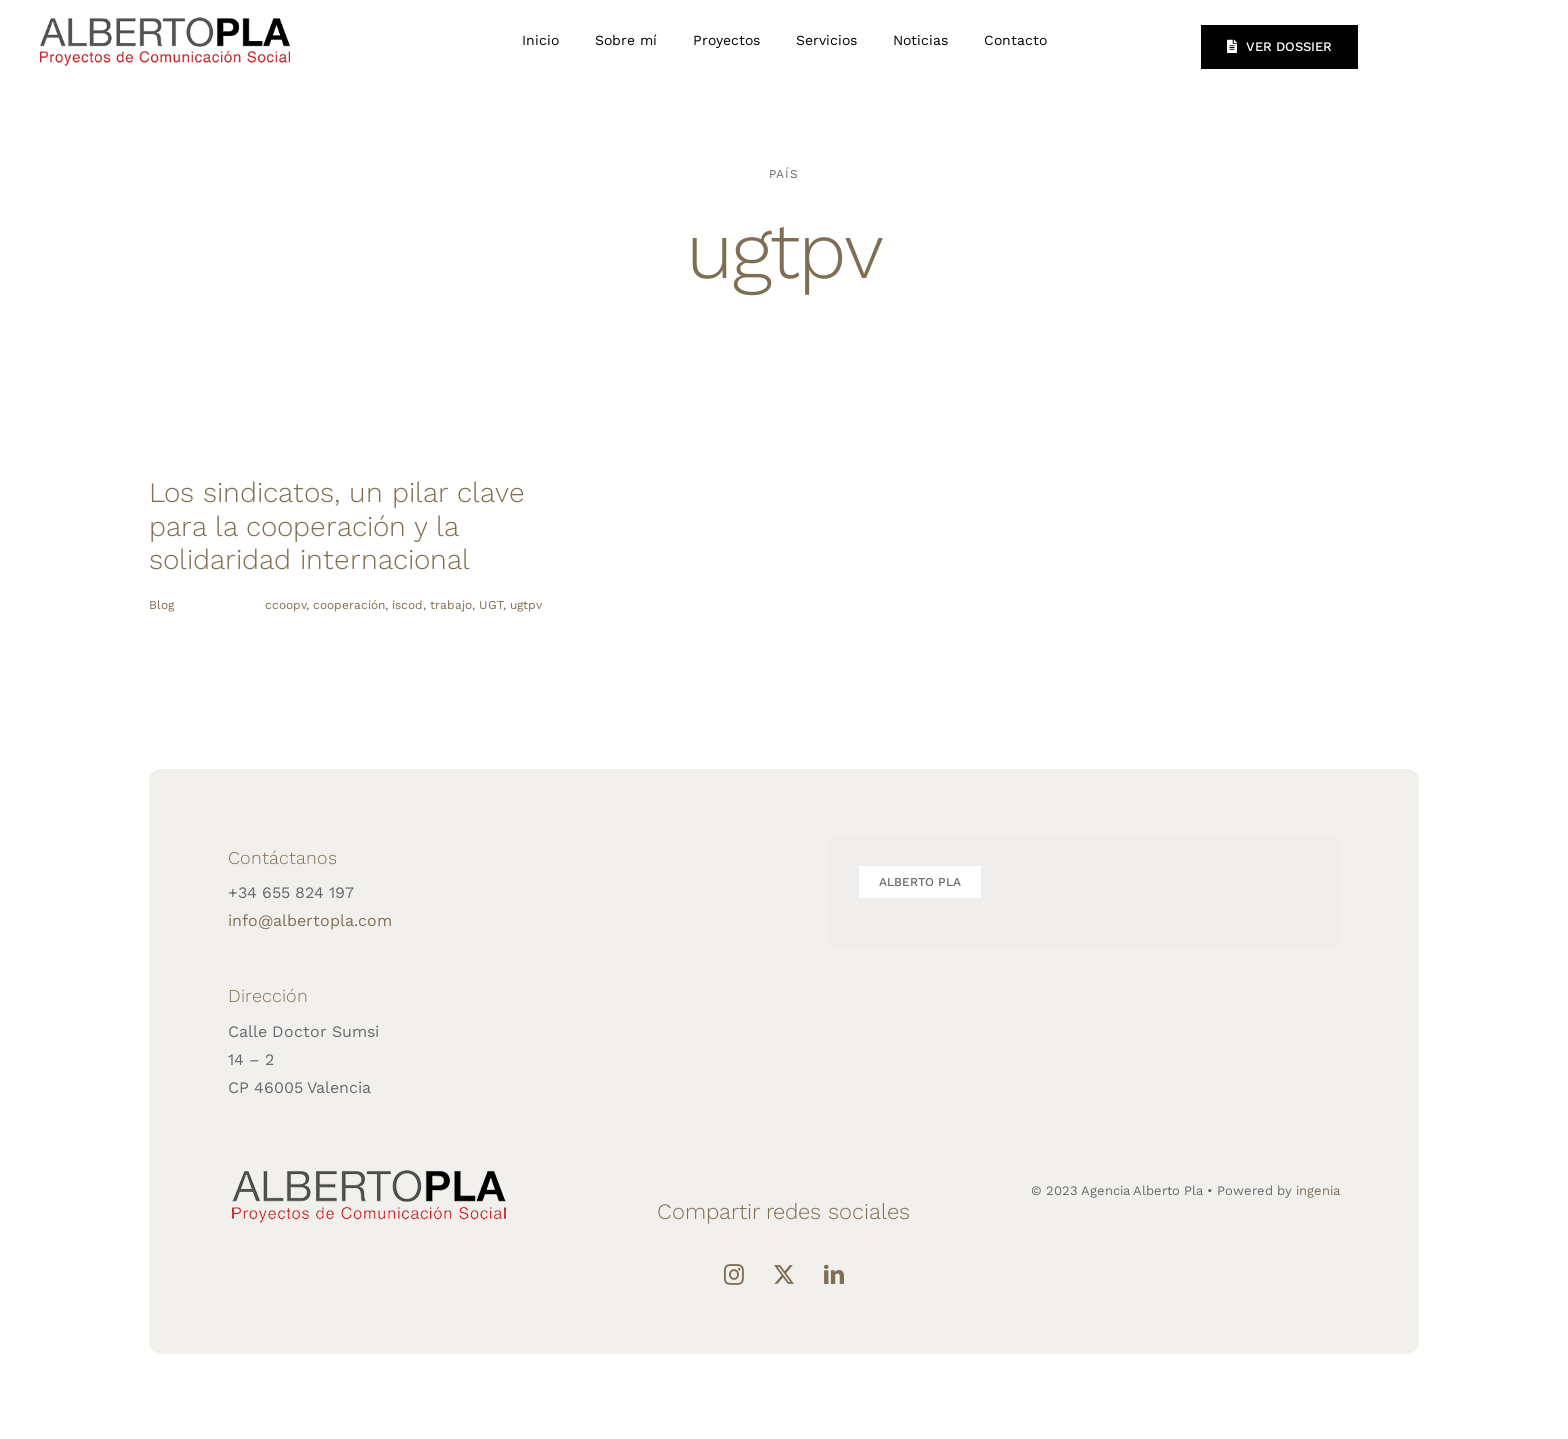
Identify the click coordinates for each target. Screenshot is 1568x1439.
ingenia (1318, 1190)
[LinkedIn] (834, 1275)
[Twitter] (784, 1275)
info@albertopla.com (310, 920)
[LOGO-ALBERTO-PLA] (165, 14)
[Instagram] (734, 1275)
